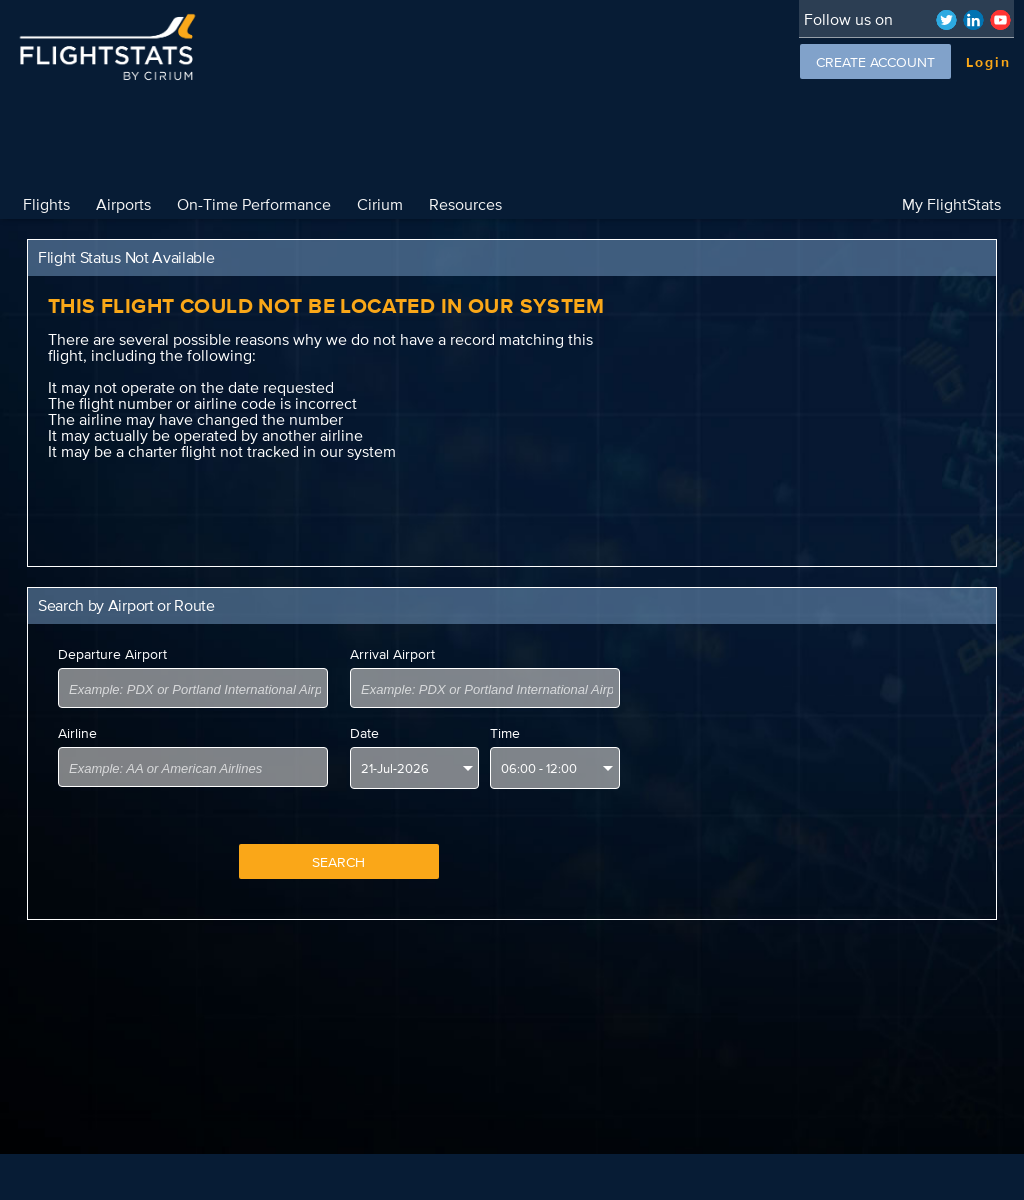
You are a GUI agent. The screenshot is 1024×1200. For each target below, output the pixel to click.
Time (505, 733)
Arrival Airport (392, 654)
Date (364, 733)
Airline (77, 733)
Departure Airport (112, 654)
